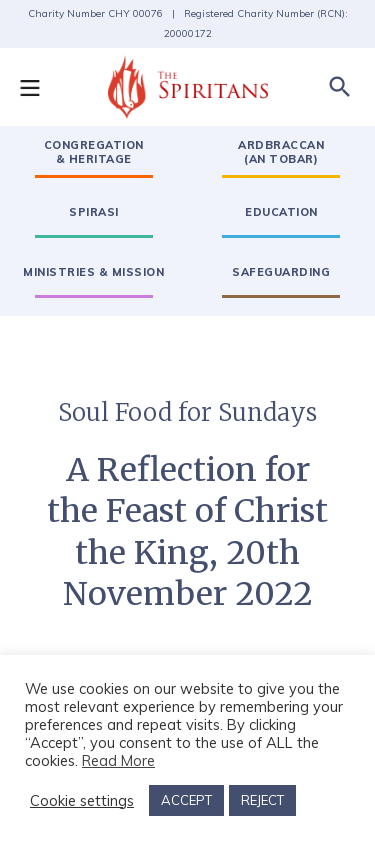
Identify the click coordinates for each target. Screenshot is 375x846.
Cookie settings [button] (82, 801)
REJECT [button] (262, 800)
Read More (118, 760)
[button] (40, 87)
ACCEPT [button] (186, 800)
